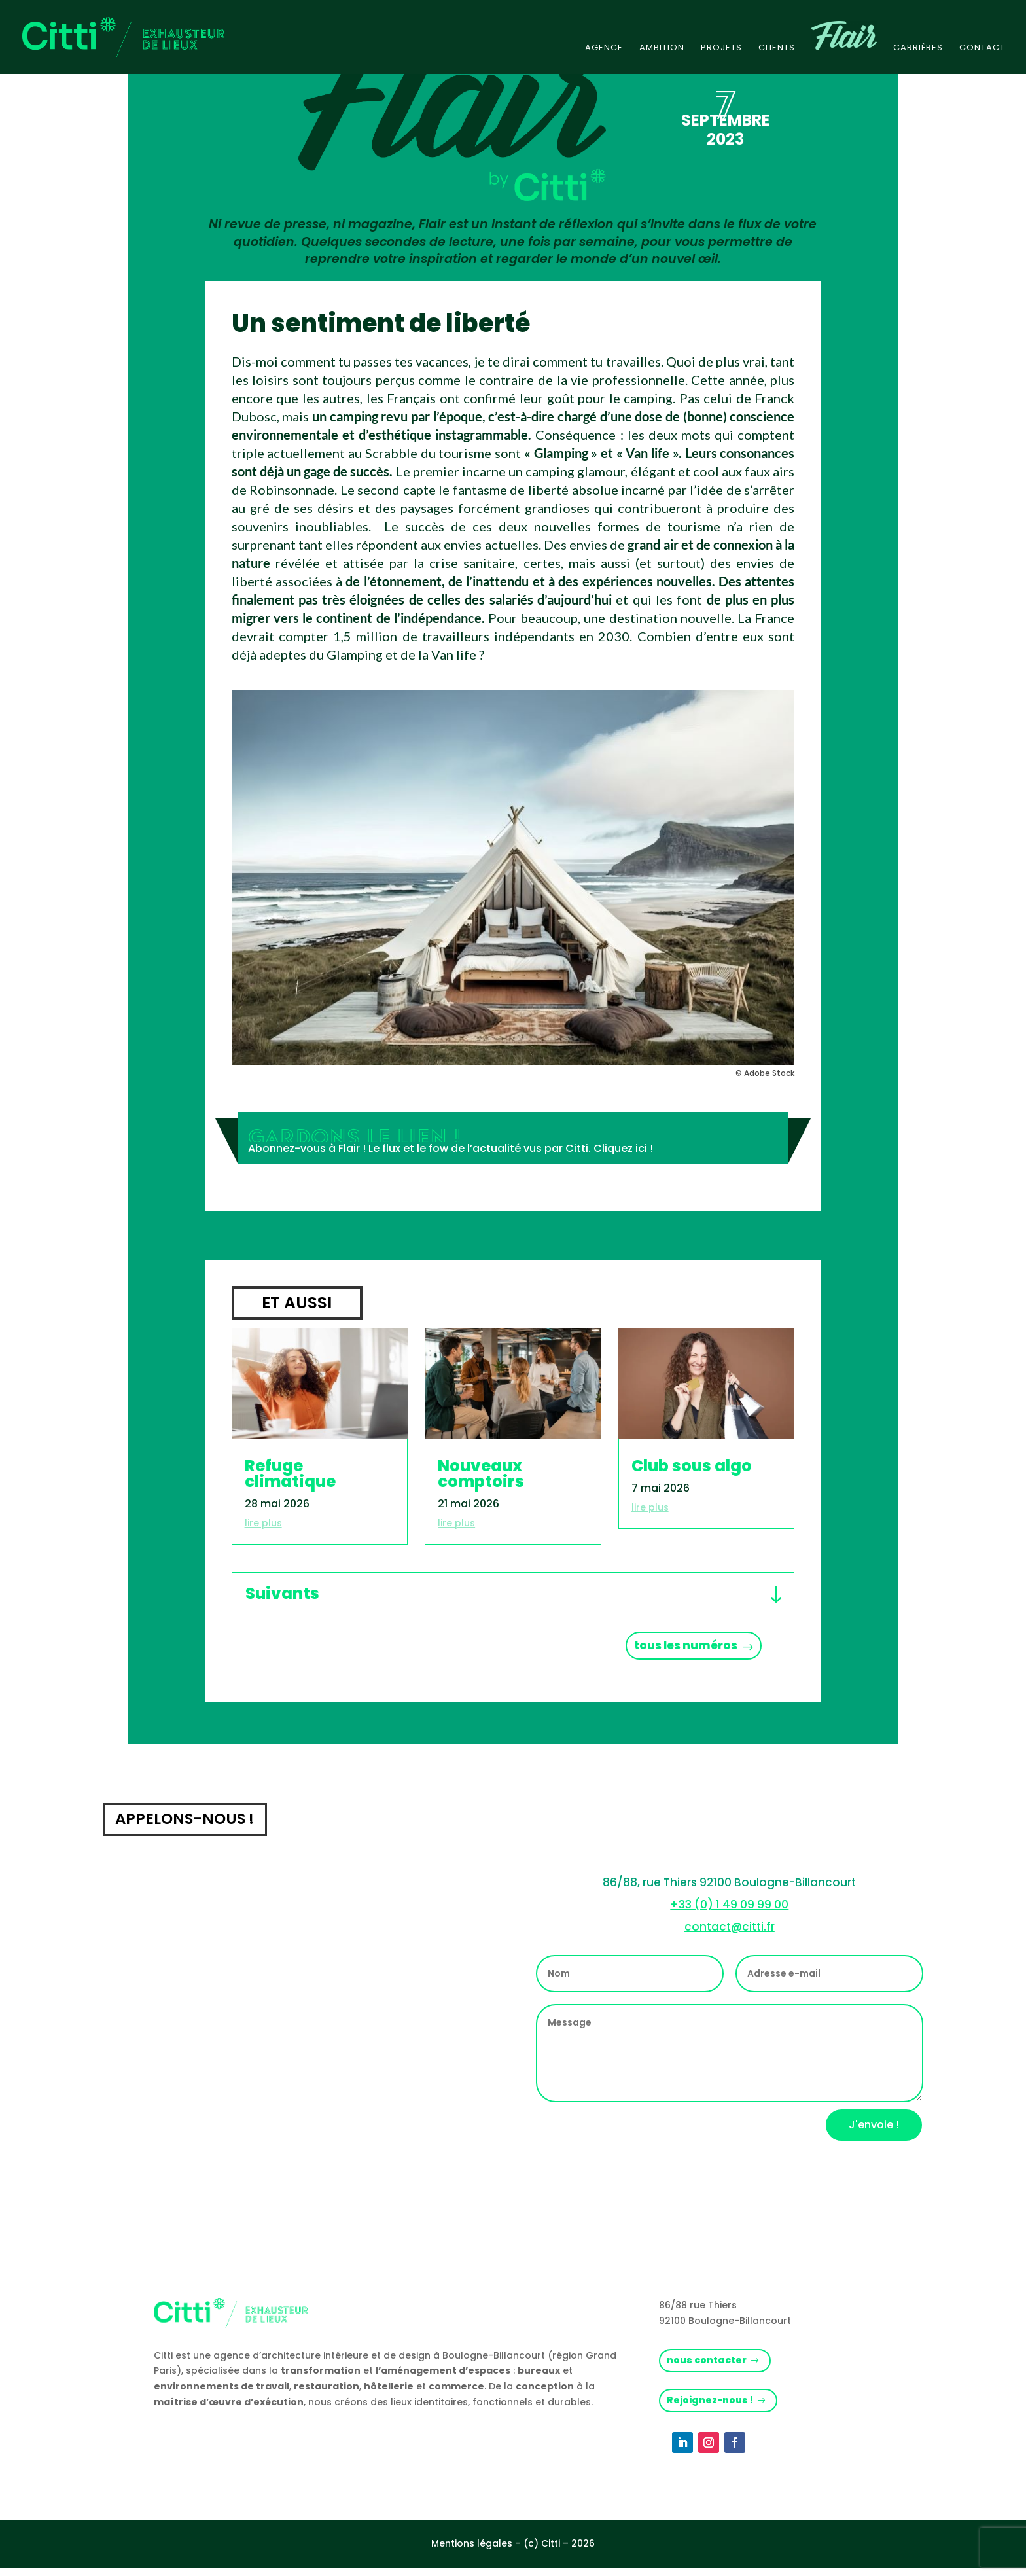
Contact (982, 48)
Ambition (661, 48)
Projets (721, 48)
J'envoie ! (874, 2130)
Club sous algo (691, 1465)
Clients (776, 48)
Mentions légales (471, 2551)
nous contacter (709, 2366)
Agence (604, 48)
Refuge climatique (290, 1473)
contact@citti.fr (729, 1931)
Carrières (918, 48)
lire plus (263, 1523)
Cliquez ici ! (623, 1148)
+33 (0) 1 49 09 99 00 (729, 1909)
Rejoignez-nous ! (712, 2407)
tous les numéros (677, 1648)
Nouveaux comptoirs (481, 1473)
